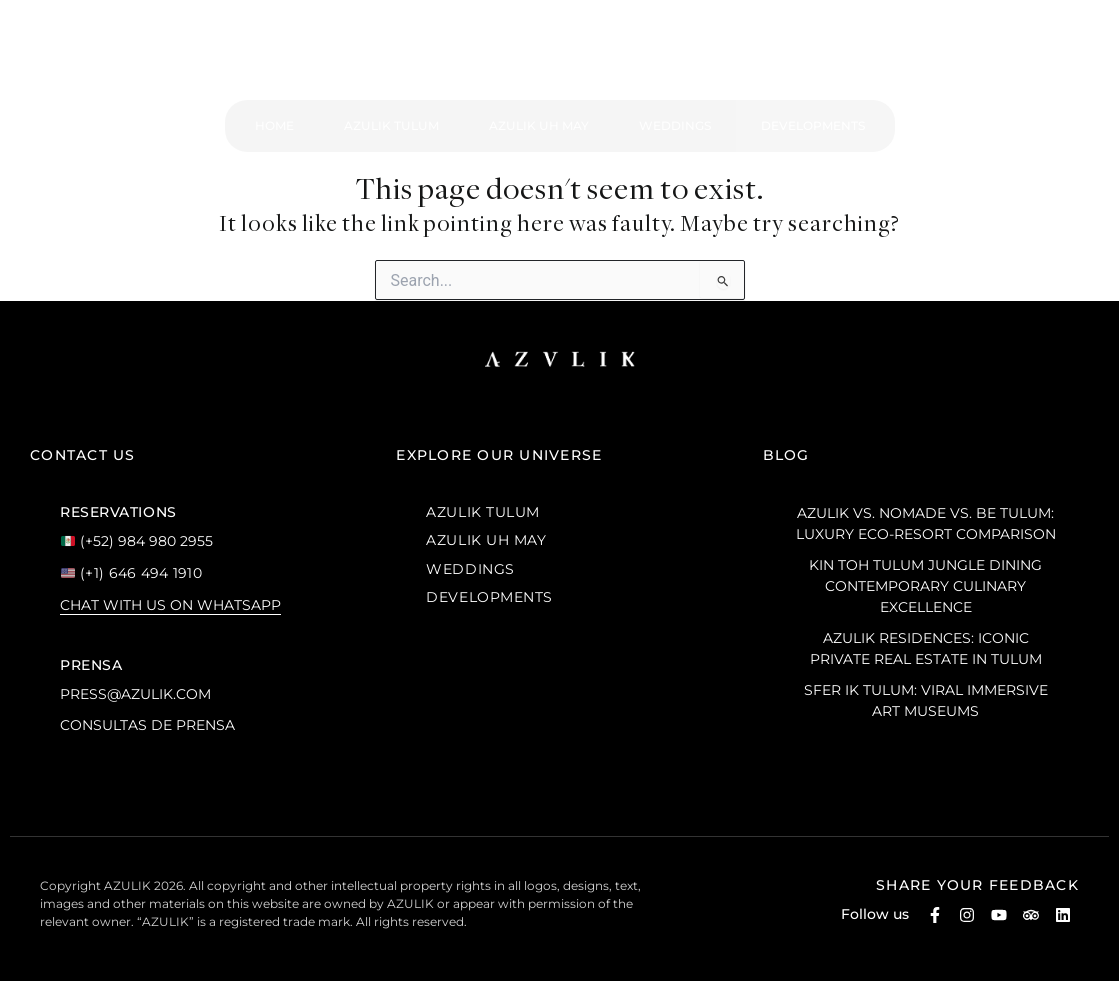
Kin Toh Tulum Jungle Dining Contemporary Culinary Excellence (925, 586)
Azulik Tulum (391, 125)
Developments (813, 125)
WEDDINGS (470, 569)
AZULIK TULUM (483, 512)
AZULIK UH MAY (486, 540)
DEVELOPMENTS (489, 597)
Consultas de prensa (147, 725)
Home (274, 125)
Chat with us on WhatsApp (170, 605)
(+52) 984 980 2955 (137, 541)
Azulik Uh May (539, 125)
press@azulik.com (135, 694)
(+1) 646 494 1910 (131, 573)
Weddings (675, 125)
